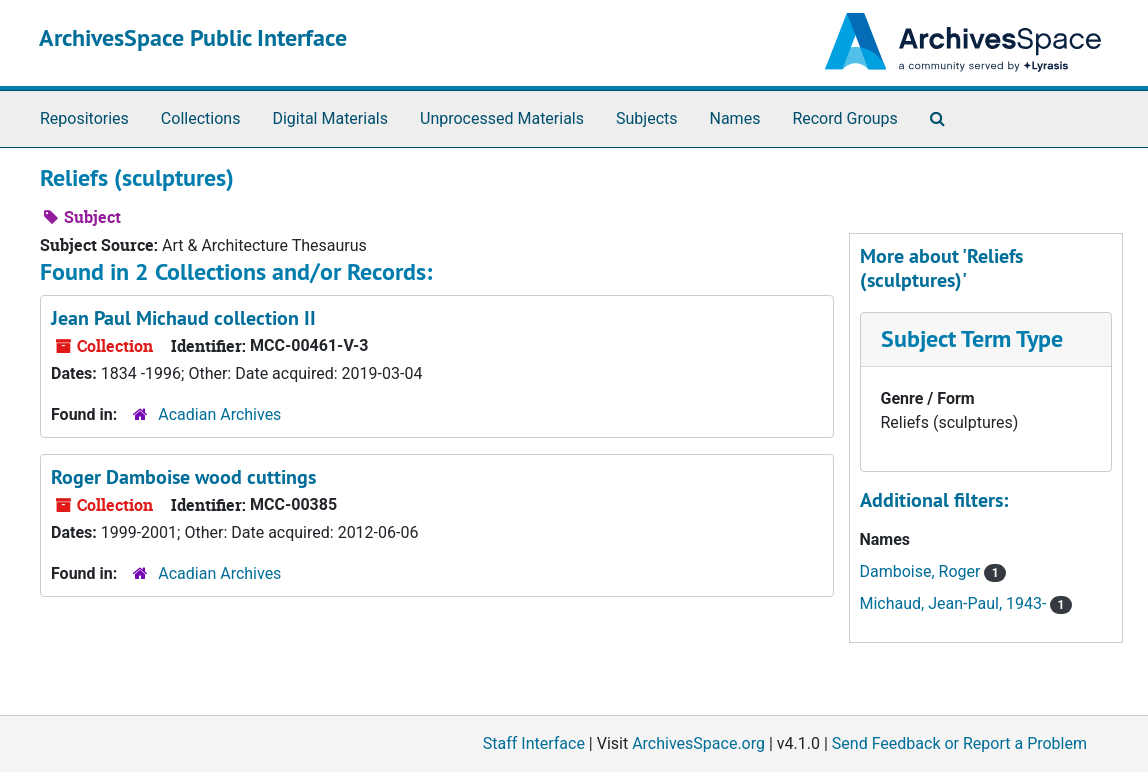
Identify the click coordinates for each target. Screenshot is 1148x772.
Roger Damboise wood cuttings (183, 477)
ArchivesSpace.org (698, 743)
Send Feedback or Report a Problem (959, 743)
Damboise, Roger (922, 571)
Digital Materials (330, 118)
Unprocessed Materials (502, 118)
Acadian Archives (219, 414)
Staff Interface (534, 743)
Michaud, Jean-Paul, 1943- (955, 603)
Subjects (646, 118)
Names (735, 118)
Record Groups (844, 118)
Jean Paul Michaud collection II (183, 318)
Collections (201, 118)
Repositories (84, 118)
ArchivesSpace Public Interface (193, 37)
